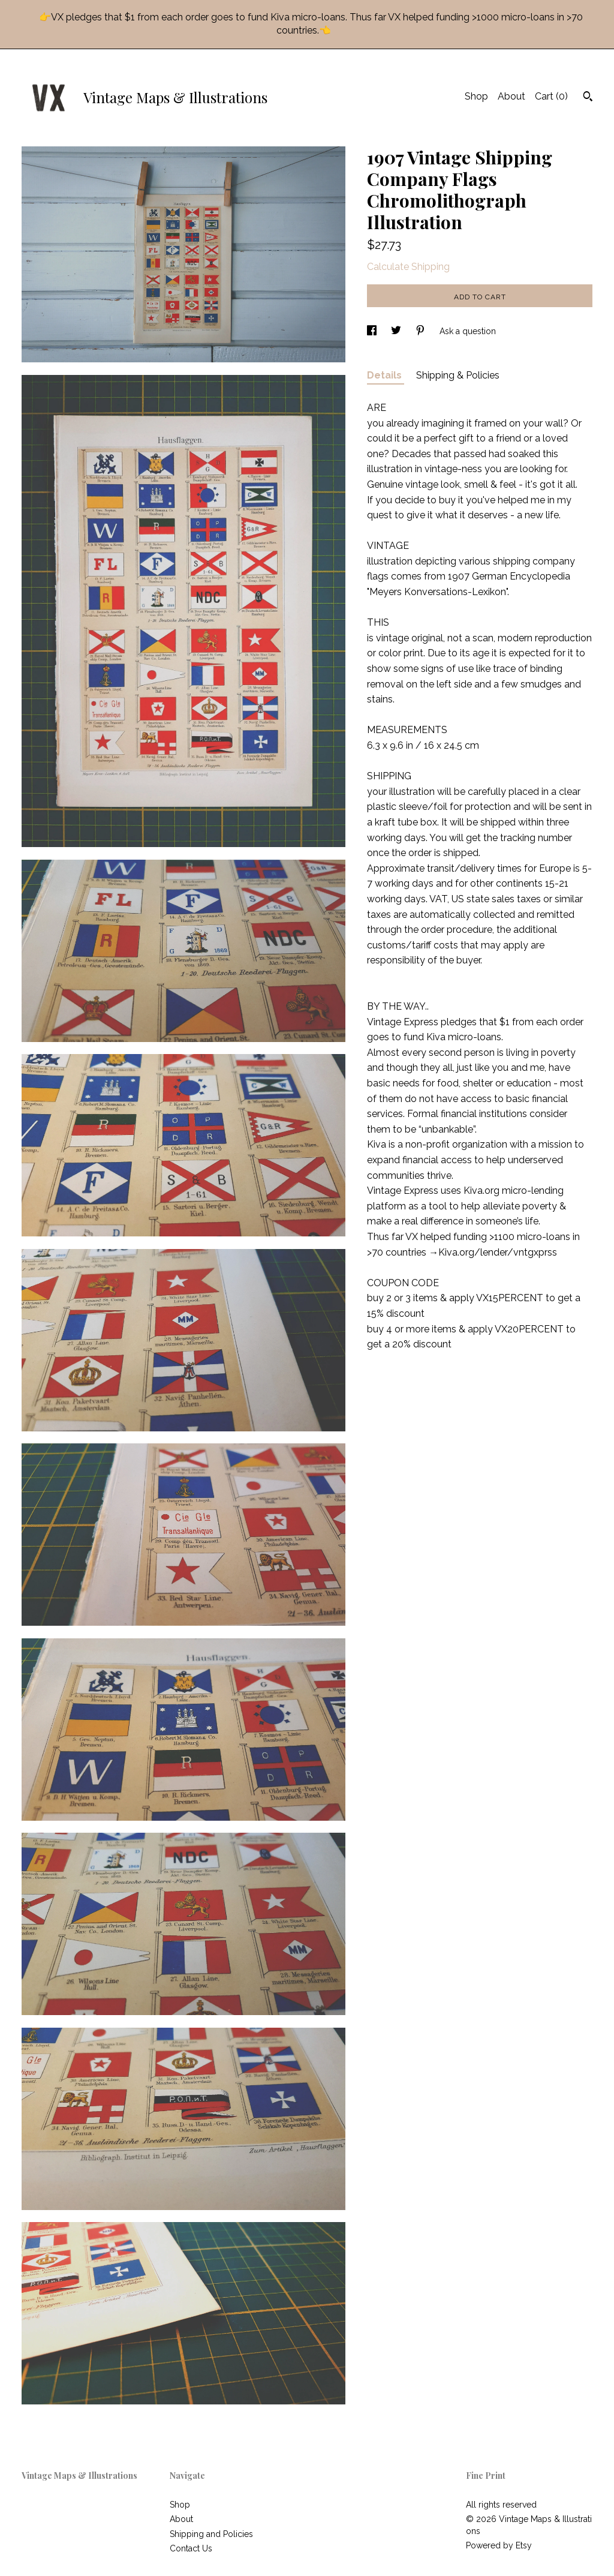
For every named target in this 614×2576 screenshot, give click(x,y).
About (511, 96)
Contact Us (191, 2548)
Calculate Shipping (408, 266)
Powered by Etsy (499, 2545)
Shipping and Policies (211, 2534)
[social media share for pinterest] (422, 331)
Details (385, 375)
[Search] (587, 97)
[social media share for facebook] (373, 331)
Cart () (551, 96)
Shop (476, 96)
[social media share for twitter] (397, 331)
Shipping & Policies (457, 375)
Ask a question (468, 331)
